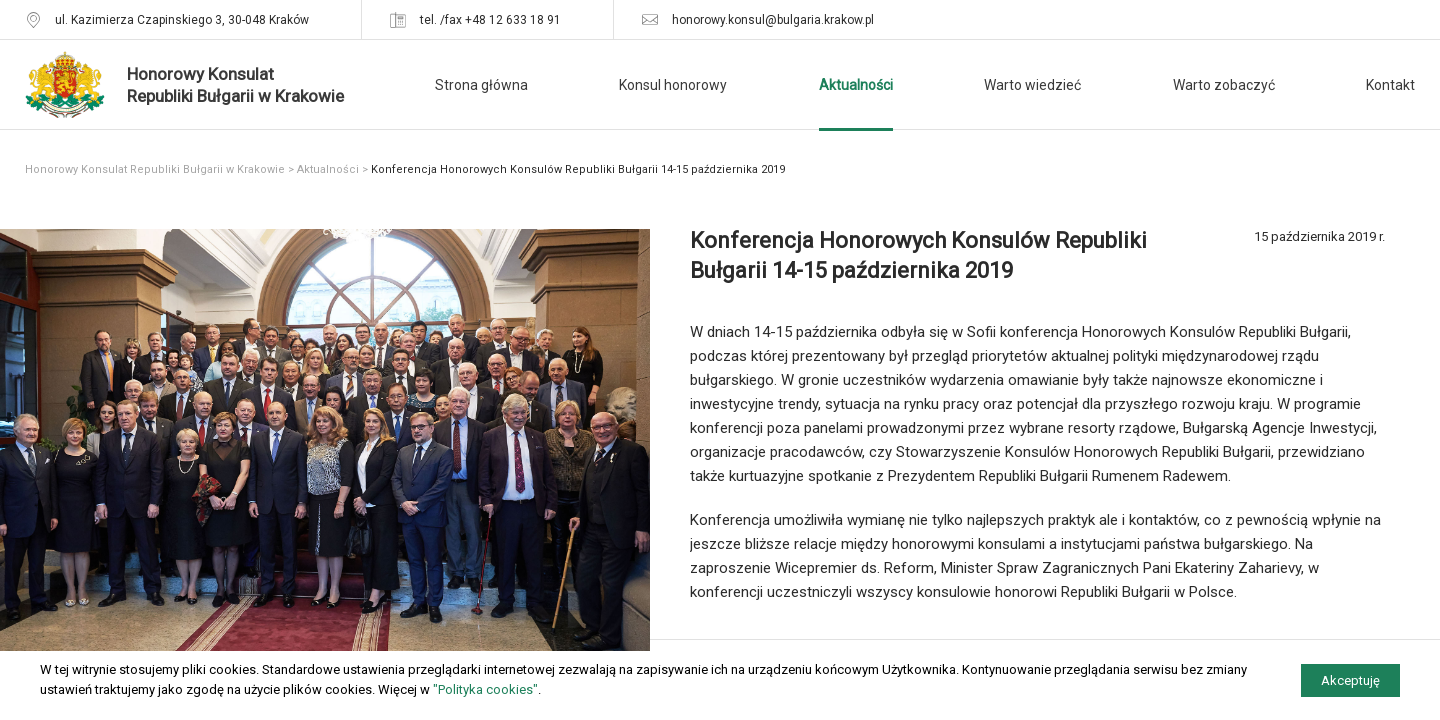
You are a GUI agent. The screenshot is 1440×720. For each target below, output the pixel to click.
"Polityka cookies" (485, 689)
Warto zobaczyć (1224, 85)
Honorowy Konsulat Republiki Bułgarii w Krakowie (155, 169)
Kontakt (1390, 85)
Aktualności (856, 85)
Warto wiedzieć (1032, 85)
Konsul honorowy (673, 85)
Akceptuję (1350, 680)
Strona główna (481, 85)
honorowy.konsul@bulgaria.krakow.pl (773, 20)
